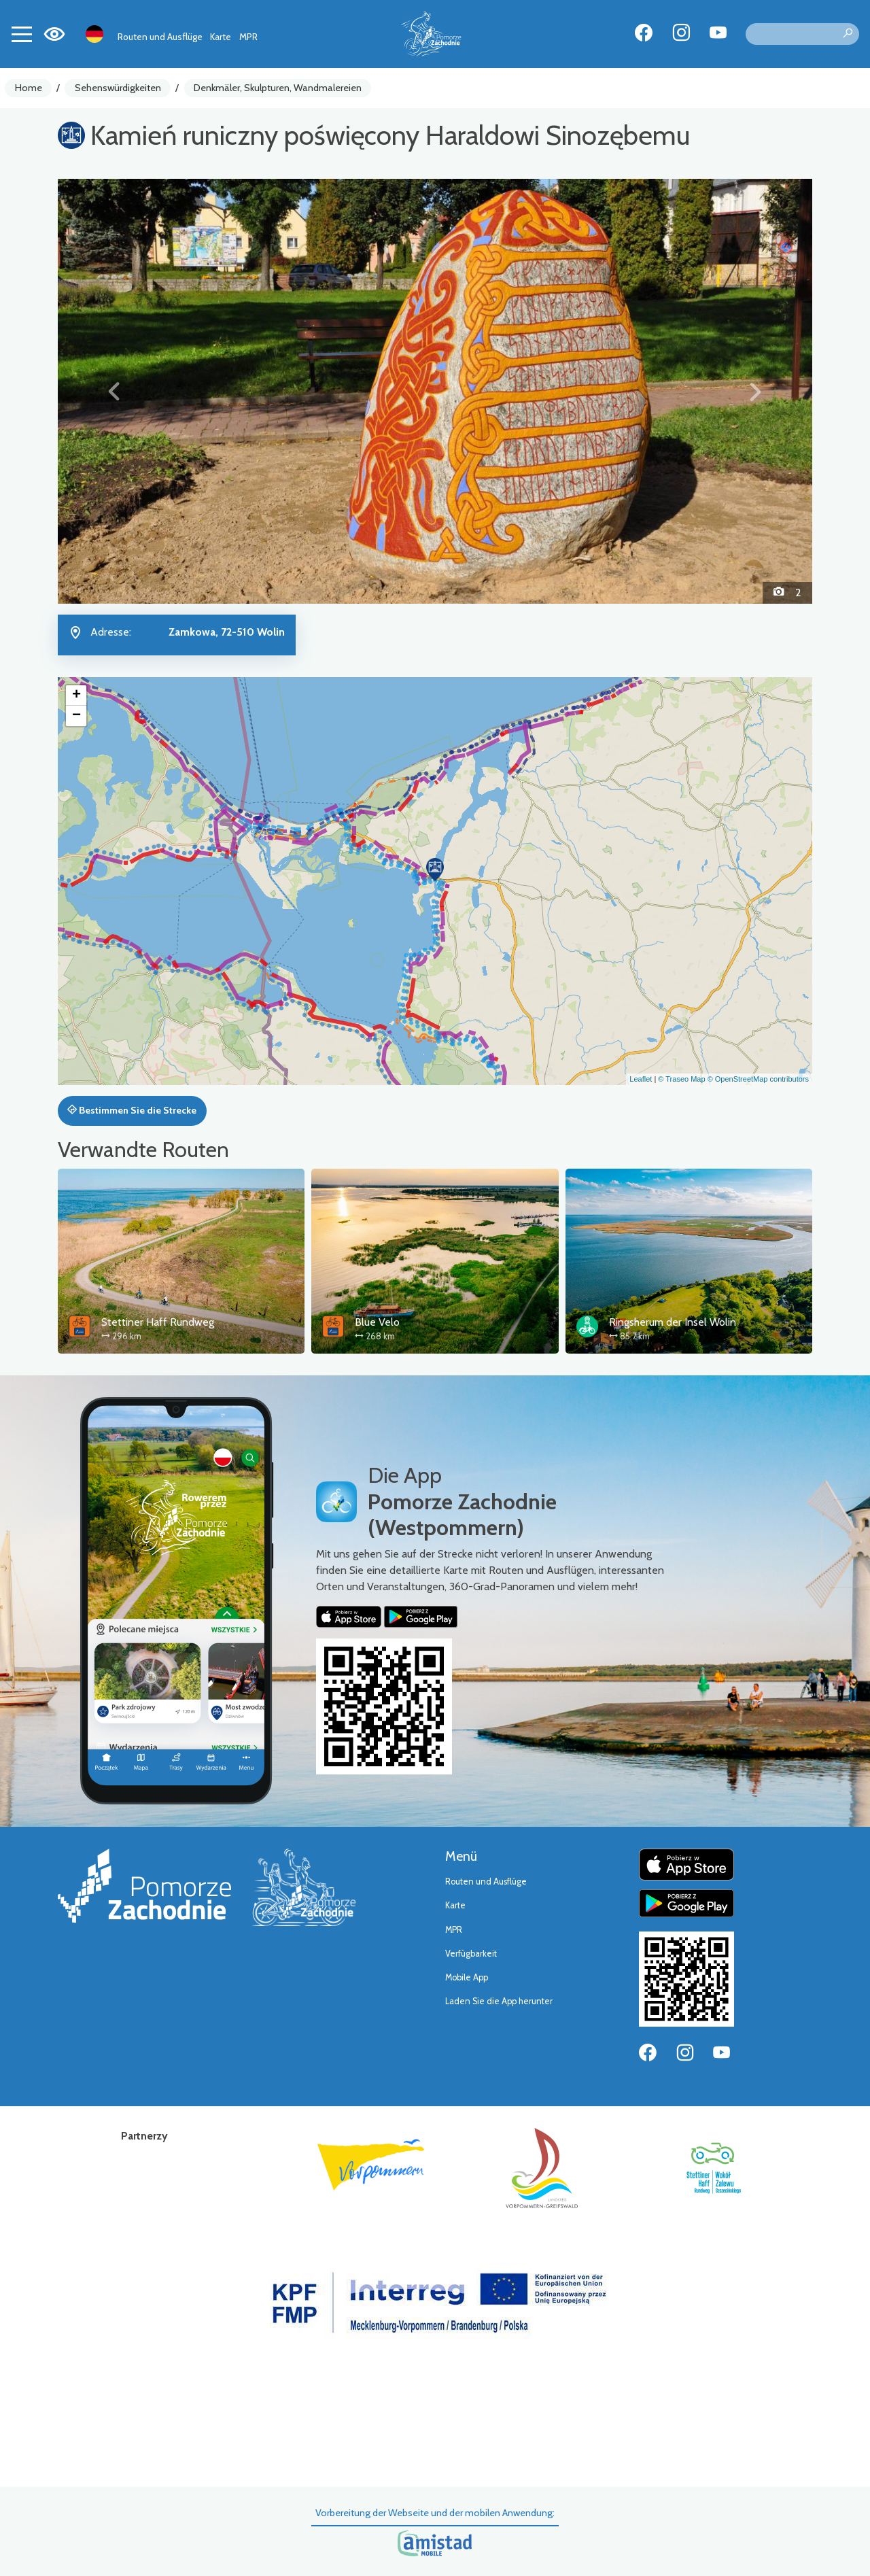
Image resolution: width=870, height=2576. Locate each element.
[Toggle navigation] (22, 34)
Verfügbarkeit (471, 1953)
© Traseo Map (681, 1079)
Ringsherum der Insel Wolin (672, 1322)
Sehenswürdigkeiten (118, 88)
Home (28, 88)
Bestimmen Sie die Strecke (131, 1110)
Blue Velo (377, 1322)
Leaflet (640, 1079)
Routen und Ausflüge (160, 36)
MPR (248, 36)
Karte (220, 36)
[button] (114, 391)
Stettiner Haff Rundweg (157, 1322)
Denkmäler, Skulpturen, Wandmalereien (278, 88)
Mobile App (466, 1977)
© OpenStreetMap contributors (758, 1079)
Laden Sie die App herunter (499, 2001)
